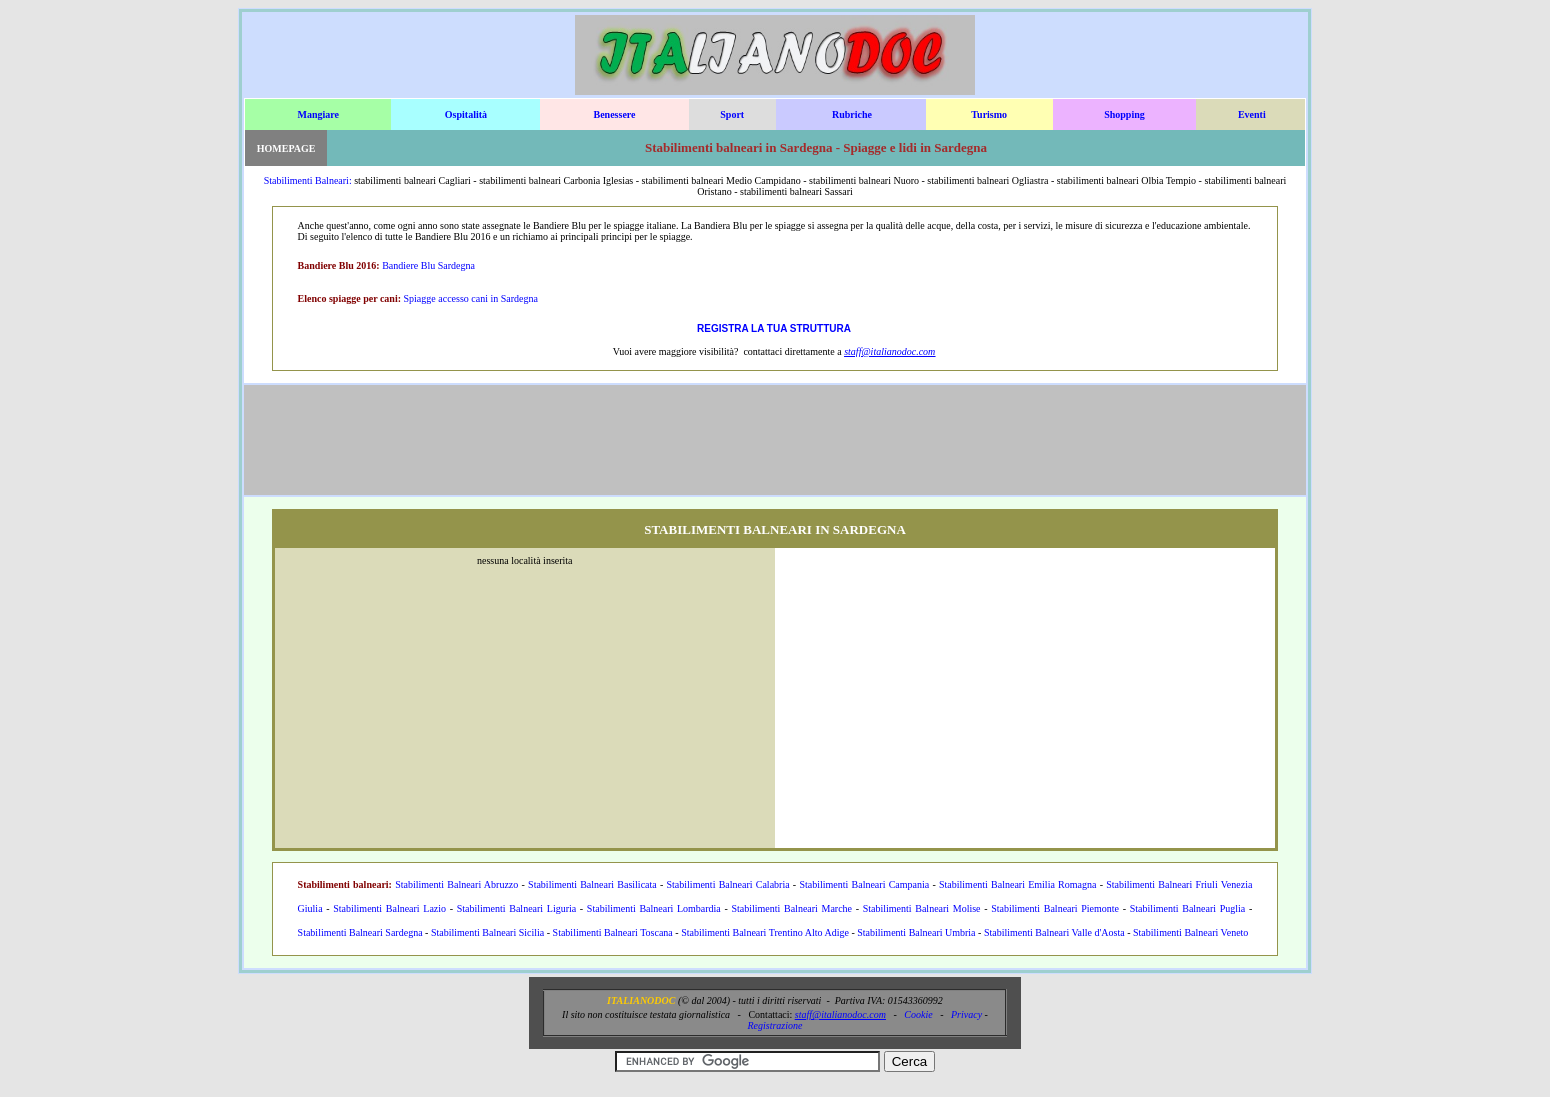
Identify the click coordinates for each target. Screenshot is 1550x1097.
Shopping (1124, 114)
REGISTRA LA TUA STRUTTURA (774, 328)
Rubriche (852, 114)
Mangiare (318, 114)
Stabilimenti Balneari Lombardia (654, 908)
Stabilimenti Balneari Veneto (1190, 932)
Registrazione (774, 1025)
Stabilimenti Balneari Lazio (389, 908)
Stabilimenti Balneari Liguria (517, 908)
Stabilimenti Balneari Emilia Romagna (1017, 884)
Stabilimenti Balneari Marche (791, 908)
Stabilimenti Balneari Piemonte (1055, 908)
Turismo (989, 114)
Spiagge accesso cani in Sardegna (471, 298)
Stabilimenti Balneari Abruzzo (456, 884)
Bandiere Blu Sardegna (428, 265)
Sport (732, 114)
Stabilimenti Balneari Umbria (916, 932)
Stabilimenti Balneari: (308, 180)
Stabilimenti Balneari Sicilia (487, 932)
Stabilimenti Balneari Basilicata (592, 884)
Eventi (1252, 114)
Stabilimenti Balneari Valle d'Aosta (1054, 932)
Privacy (966, 1014)
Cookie (918, 1014)
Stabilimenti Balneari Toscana (613, 932)
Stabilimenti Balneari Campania (864, 884)
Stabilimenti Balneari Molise (922, 908)
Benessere (614, 114)
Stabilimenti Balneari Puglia (1188, 908)
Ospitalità (466, 114)
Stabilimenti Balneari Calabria (728, 884)
